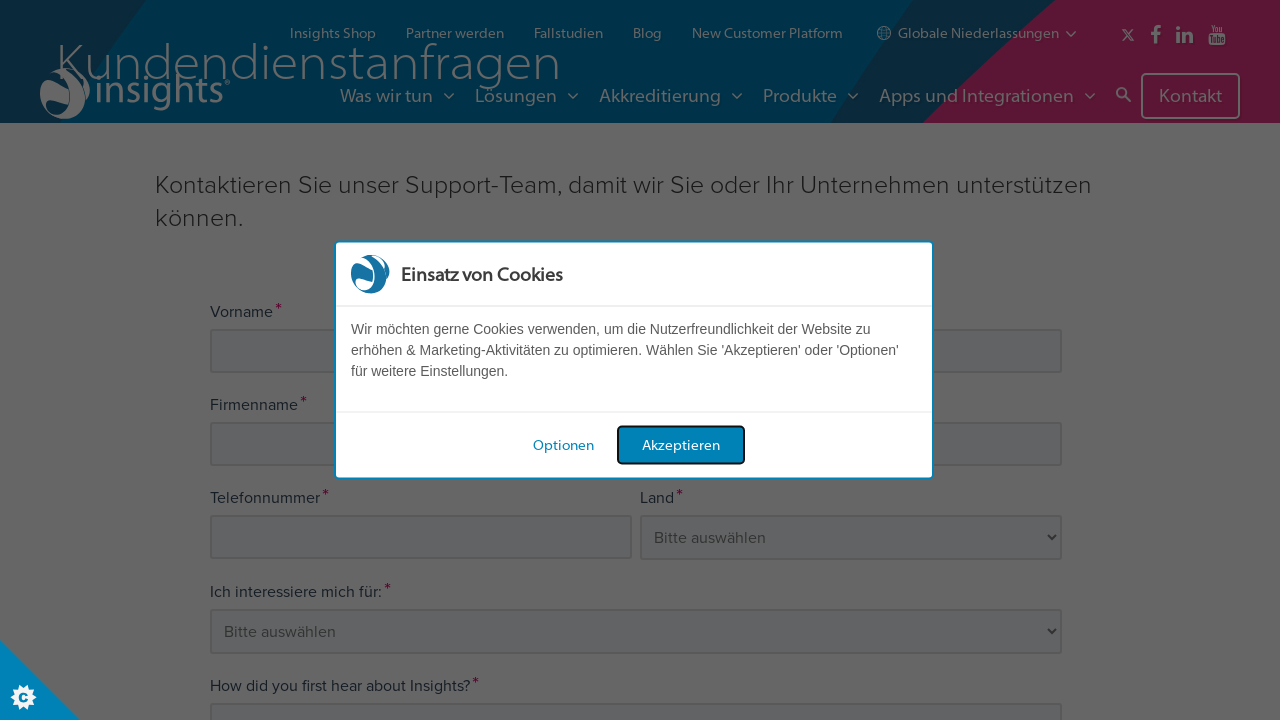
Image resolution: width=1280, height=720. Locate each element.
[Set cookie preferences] (40, 680)
